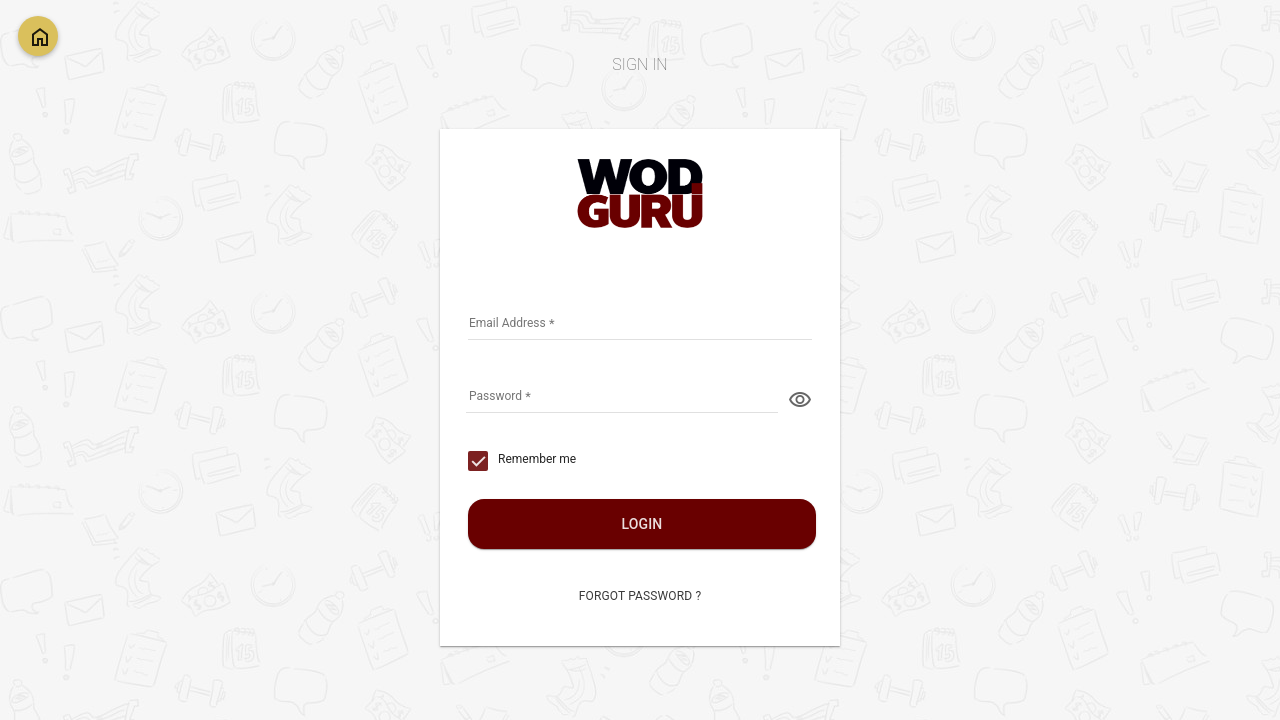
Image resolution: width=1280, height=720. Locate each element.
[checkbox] (522, 461)
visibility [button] (800, 400)
